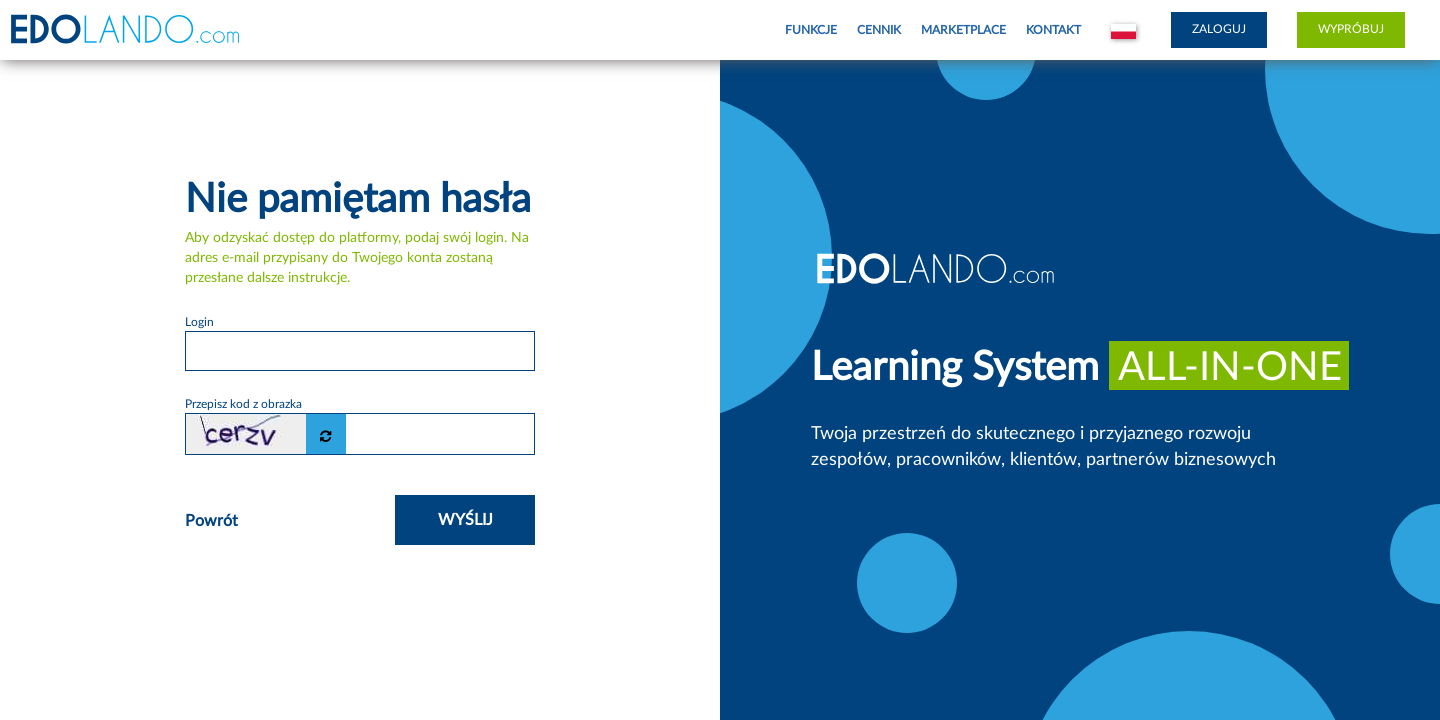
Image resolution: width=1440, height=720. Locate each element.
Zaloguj (1219, 29)
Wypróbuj (1351, 29)
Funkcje (811, 30)
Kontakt (1053, 30)
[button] (1123, 30)
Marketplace (963, 30)
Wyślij (465, 520)
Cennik (879, 30)
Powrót (211, 521)
